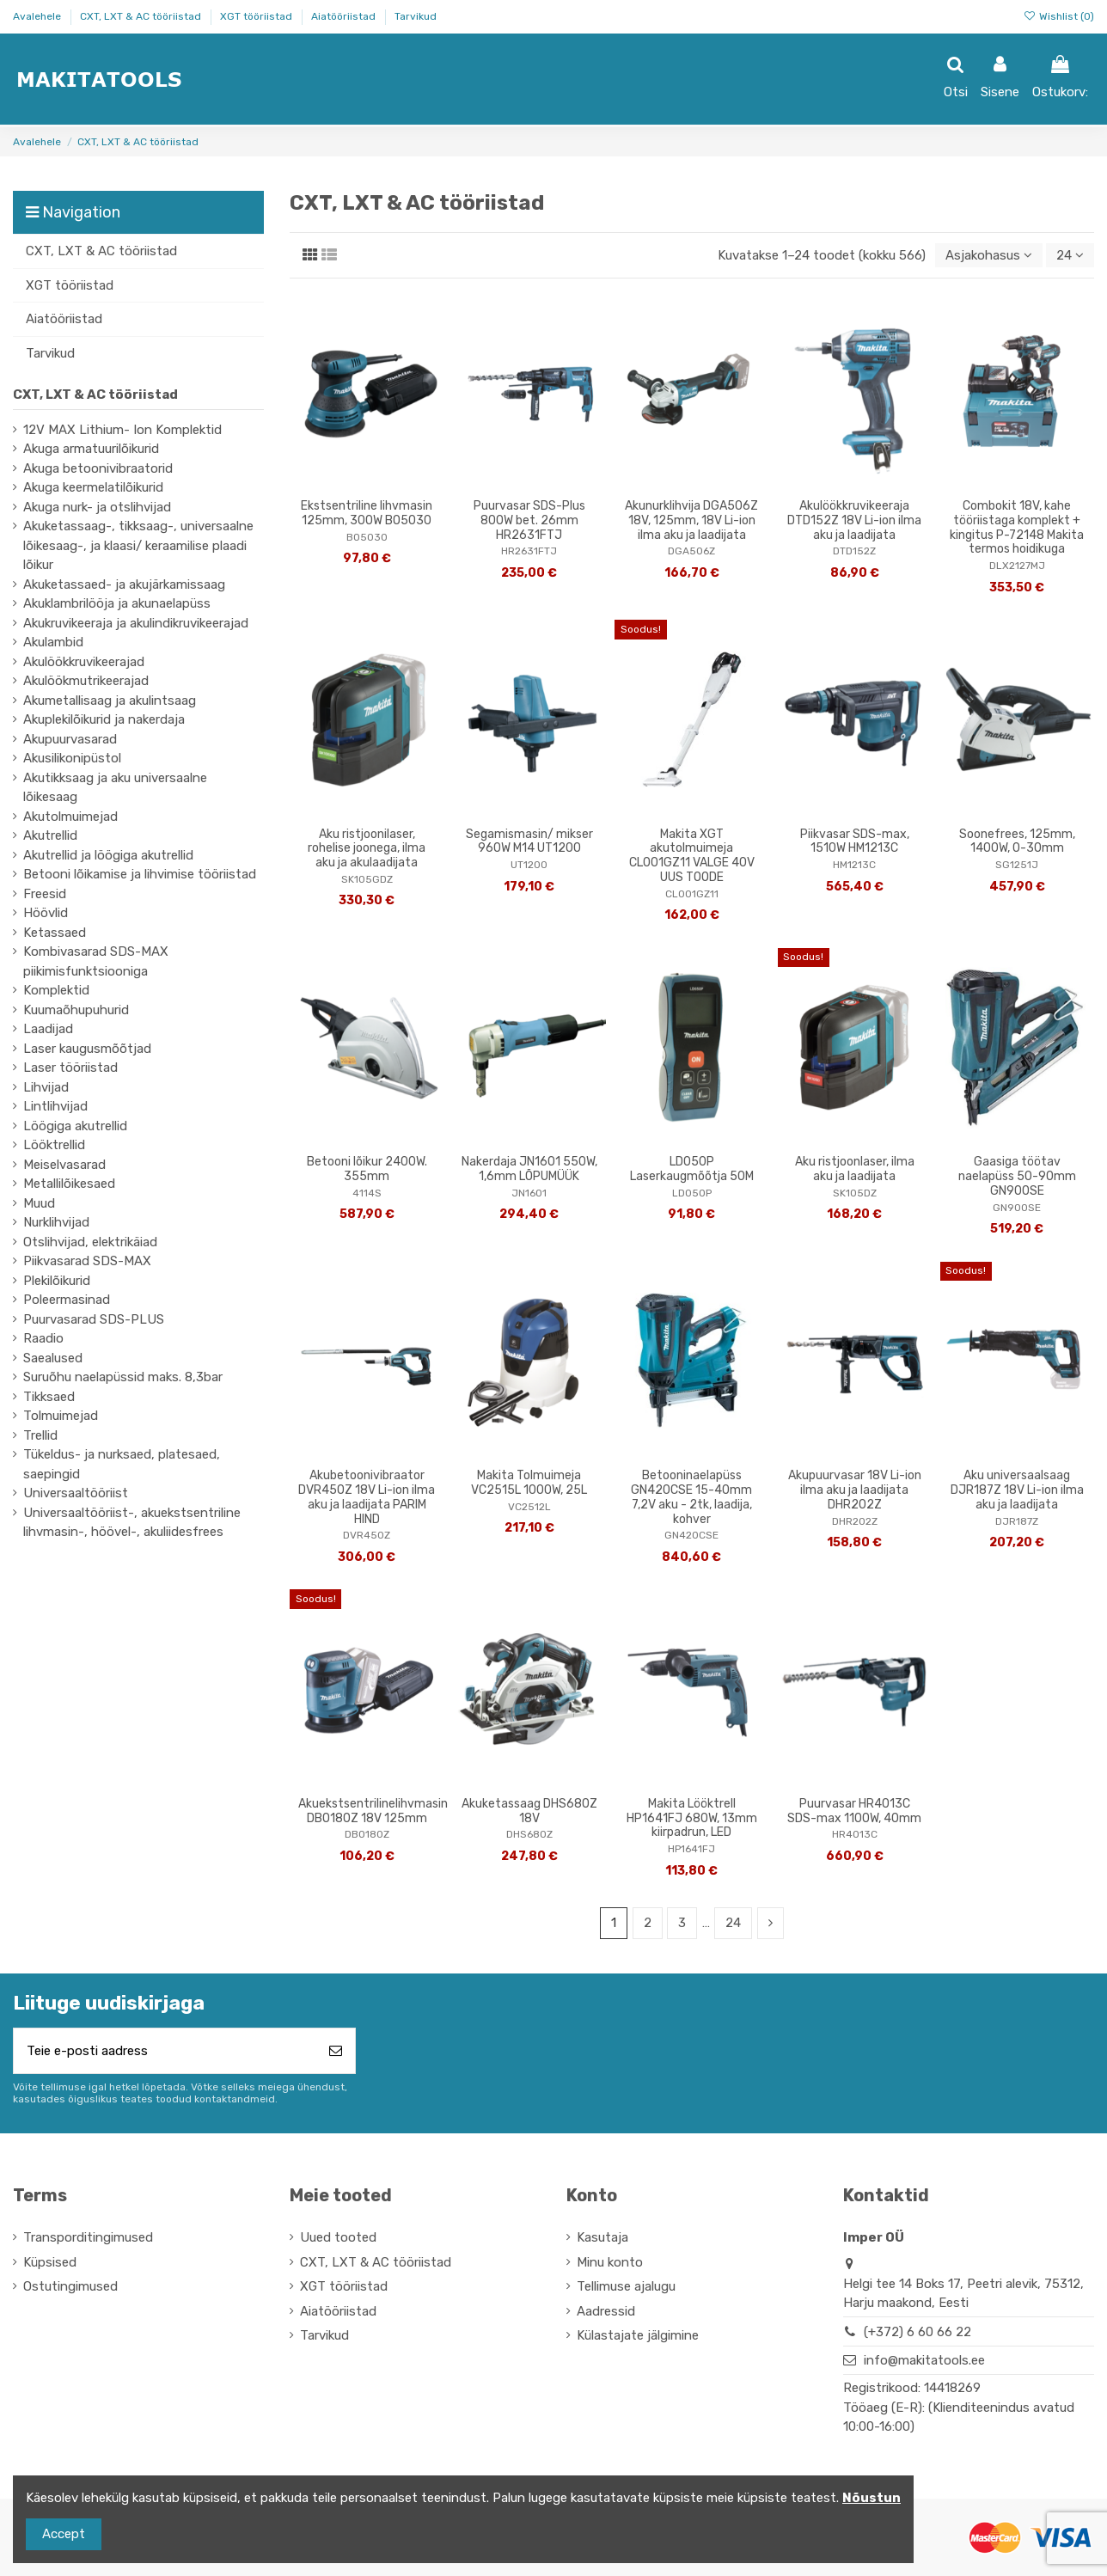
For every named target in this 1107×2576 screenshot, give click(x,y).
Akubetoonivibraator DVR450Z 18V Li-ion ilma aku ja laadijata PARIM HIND (366, 1497)
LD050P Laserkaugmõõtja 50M (692, 1169)
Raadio (43, 1338)
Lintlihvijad (55, 1106)
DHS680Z (529, 1834)
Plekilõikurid (56, 1280)
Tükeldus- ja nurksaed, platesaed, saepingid (121, 1464)
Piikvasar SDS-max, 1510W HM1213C (854, 841)
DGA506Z (691, 551)
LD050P (692, 1193)
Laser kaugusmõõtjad (87, 1048)
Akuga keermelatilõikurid (93, 487)
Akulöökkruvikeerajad (83, 662)
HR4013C (855, 1834)
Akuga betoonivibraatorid (98, 468)
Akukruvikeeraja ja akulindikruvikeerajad (135, 623)
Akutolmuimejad (70, 816)
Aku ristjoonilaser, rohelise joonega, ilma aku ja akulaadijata (366, 849)
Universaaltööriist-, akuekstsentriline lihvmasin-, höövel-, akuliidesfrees (132, 1522)
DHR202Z (855, 1521)
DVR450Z (366, 1535)
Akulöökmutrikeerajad (86, 680)
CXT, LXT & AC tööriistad (142, 16)
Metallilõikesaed (69, 1183)
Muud (39, 1203)
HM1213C (854, 865)
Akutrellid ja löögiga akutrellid (108, 855)
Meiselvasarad (64, 1164)
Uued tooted (338, 2237)
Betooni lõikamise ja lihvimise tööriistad (139, 874)
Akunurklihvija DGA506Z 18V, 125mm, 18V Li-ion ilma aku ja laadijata (691, 520)
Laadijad (48, 1029)
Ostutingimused (70, 2286)
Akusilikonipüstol (72, 758)
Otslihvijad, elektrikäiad (90, 1242)
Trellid (40, 1435)
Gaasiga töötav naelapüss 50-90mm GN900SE (1017, 1176)
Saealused (53, 1358)
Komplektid (56, 990)
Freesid (44, 894)
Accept (63, 2534)
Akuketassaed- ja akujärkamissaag (124, 584)
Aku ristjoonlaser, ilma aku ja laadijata (854, 1169)
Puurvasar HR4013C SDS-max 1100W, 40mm (854, 1811)
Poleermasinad (66, 1299)
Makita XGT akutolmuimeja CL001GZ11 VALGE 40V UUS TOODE (692, 855)
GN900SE (1017, 1208)
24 (1070, 255)
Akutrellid (50, 835)
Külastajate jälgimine (638, 2335)
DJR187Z (1016, 1521)
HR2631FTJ (529, 551)
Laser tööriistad (70, 1067)
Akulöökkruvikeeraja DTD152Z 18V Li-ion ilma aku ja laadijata (854, 520)
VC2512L (529, 1507)
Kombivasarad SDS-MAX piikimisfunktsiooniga (95, 961)
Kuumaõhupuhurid (76, 1010)
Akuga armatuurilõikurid (91, 448)
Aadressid (606, 2311)
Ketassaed (54, 932)
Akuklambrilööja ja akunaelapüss (117, 603)
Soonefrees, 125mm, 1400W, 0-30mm (1017, 841)
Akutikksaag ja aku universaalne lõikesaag (115, 787)
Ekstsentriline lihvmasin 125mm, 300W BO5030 (366, 513)
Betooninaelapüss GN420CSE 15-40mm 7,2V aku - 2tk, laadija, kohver (691, 1497)
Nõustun (871, 2498)
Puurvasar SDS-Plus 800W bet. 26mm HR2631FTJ (529, 520)
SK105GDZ (367, 879)
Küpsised (49, 2262)
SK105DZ (855, 1193)
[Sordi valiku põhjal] (989, 255)
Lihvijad (46, 1087)
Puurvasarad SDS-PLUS (93, 1319)
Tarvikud (415, 16)
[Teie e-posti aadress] (165, 2051)
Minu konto (610, 2262)
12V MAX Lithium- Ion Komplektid (122, 429)
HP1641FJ (691, 1849)
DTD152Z (854, 551)
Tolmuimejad (60, 1415)
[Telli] (335, 2051)
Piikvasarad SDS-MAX (87, 1261)
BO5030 (367, 537)
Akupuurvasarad (70, 739)
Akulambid (53, 642)
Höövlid (45, 913)
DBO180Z (367, 1834)
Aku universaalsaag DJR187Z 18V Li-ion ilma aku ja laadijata (1017, 1490)
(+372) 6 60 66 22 (917, 2332)
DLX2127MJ (1017, 566)
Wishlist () (1059, 16)
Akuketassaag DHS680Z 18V (529, 1811)
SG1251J (1016, 865)
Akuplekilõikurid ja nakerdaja (104, 719)
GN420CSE (691, 1535)
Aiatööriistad (344, 16)
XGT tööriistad (257, 16)
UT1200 (529, 865)
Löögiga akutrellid (75, 1126)
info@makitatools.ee (924, 2360)
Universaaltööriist (75, 1493)
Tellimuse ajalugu (626, 2286)
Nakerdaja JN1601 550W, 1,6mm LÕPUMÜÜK (529, 1169)
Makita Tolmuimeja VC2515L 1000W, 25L (529, 1482)
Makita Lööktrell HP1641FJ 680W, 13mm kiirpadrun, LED (692, 1818)
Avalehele (38, 16)
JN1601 (529, 1193)
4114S (367, 1193)
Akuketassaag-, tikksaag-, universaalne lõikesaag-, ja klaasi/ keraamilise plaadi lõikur (138, 545)
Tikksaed (49, 1396)
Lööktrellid (54, 1145)
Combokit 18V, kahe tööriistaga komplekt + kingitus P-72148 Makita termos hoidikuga (1017, 527)
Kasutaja (602, 2237)
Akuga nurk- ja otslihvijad (97, 507)
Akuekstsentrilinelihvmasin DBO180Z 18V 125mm (373, 1811)
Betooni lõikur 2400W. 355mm (367, 1169)
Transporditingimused (88, 2237)
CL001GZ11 (692, 894)
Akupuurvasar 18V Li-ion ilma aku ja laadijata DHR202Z (854, 1490)
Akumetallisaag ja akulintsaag (109, 700)
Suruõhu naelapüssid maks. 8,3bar (123, 1377)
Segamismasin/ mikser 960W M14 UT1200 (529, 841)
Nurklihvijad (56, 1222)
